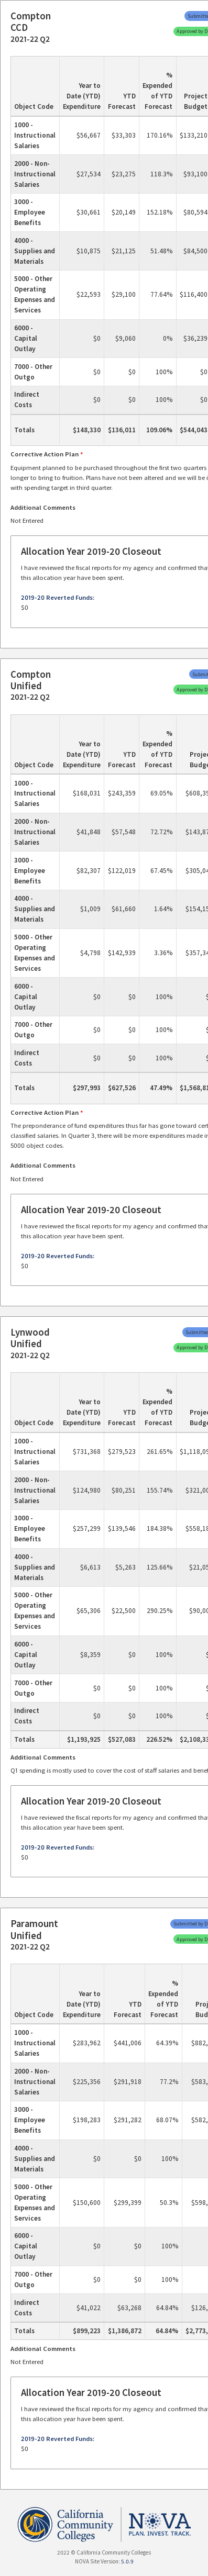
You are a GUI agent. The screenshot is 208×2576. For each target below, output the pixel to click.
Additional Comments (42, 507)
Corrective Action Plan (44, 454)
